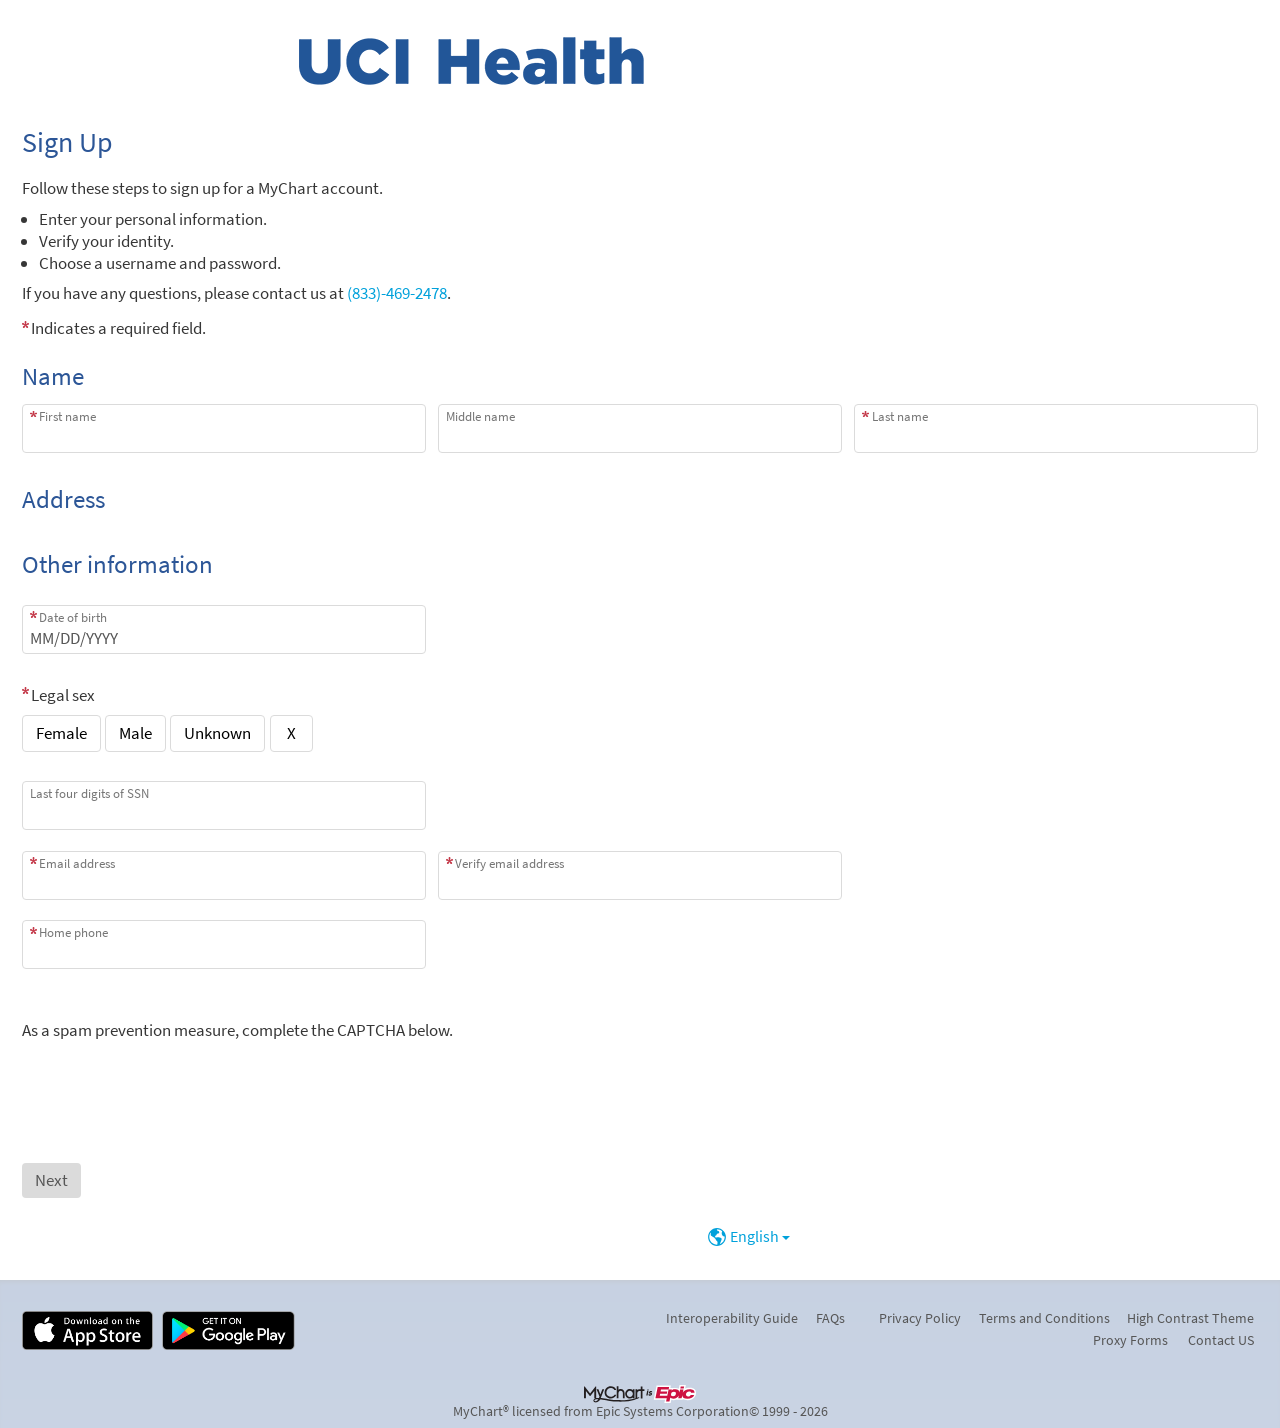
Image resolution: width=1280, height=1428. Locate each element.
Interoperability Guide (732, 1318)
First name (67, 416)
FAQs (830, 1318)
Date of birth (73, 617)
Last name (900, 416)
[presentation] (174, 1080)
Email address (77, 863)
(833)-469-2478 (397, 293)
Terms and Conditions (1044, 1318)
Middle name (480, 416)
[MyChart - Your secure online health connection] (472, 61)
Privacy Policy (920, 1318)
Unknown (217, 733)
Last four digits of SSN (89, 793)
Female (61, 733)
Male (135, 733)
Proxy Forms (1130, 1340)
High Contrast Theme (1190, 1318)
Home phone (73, 932)
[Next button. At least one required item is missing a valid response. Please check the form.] (51, 1180)
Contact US (1221, 1340)
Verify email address (509, 863)
